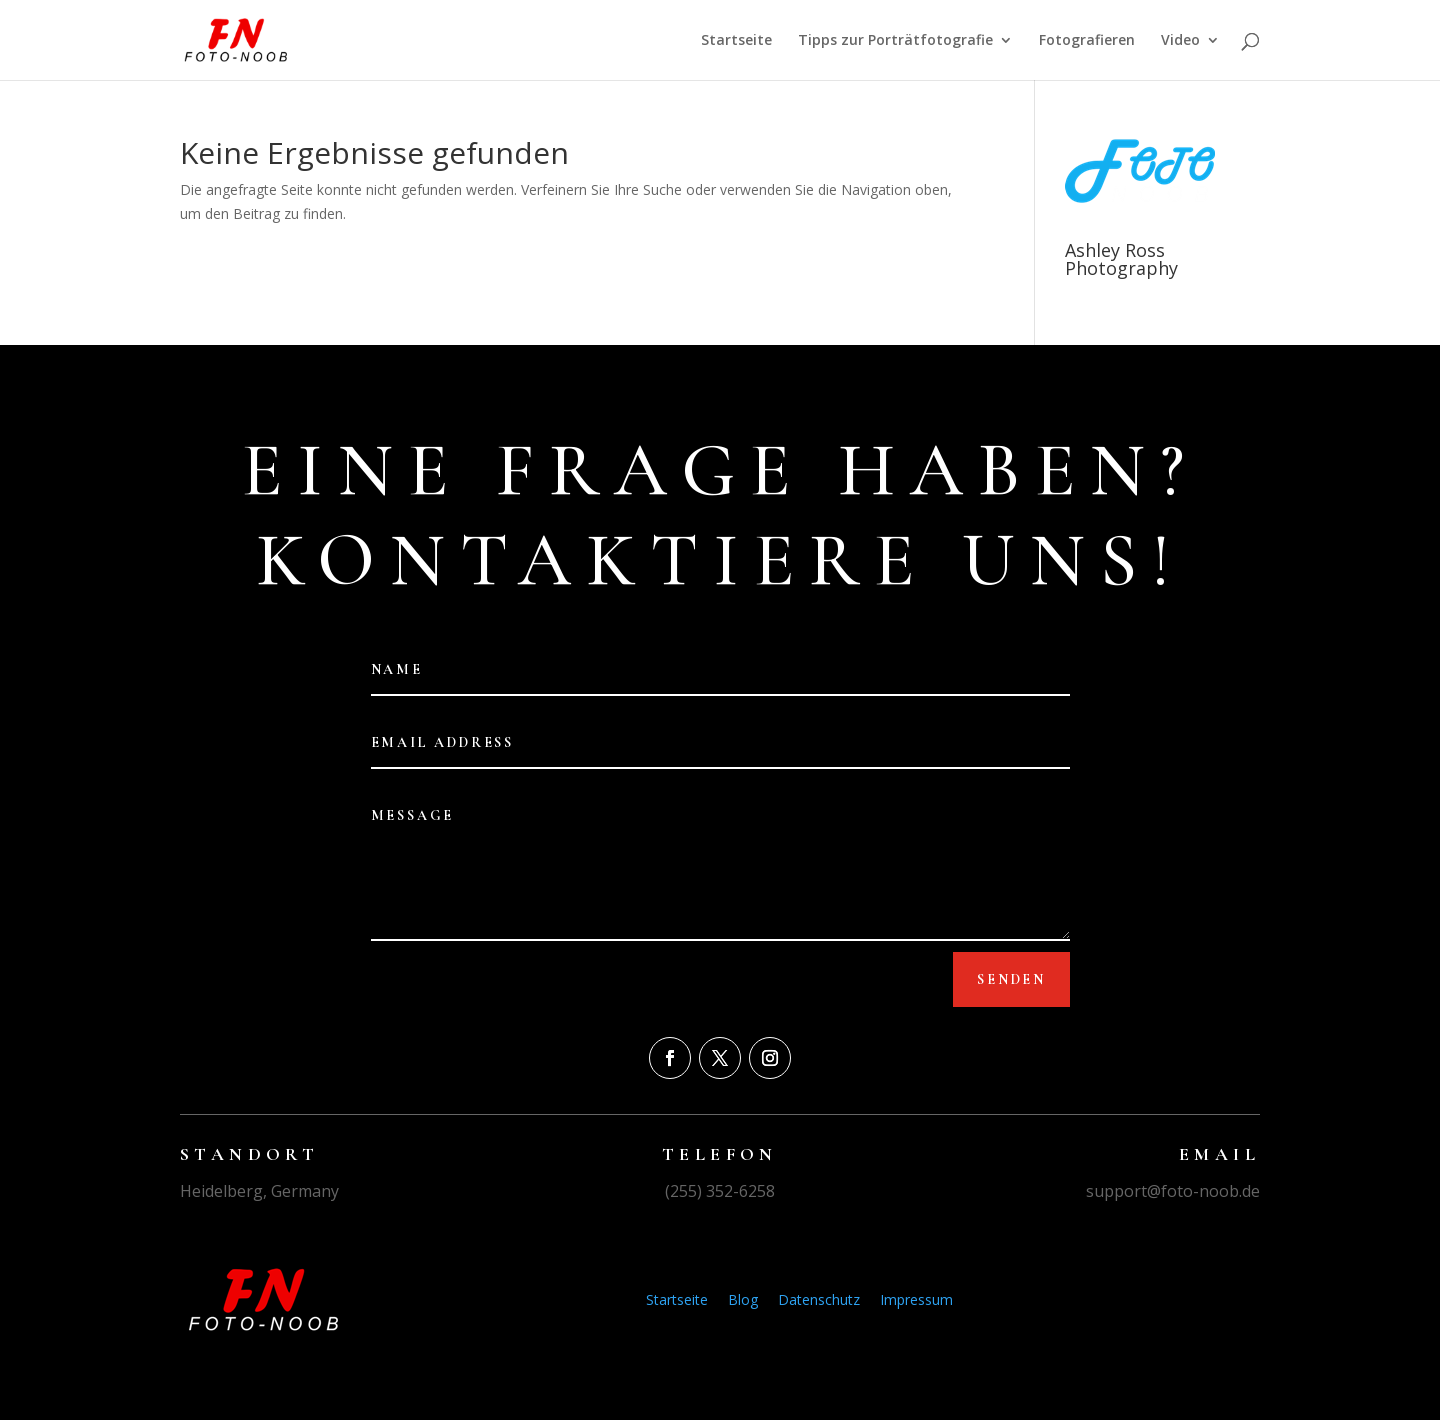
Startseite (736, 41)
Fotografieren (1087, 41)
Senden (1011, 979)
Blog (743, 1299)
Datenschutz (819, 1299)
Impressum (916, 1299)
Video (1180, 41)
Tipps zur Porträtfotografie (895, 41)
